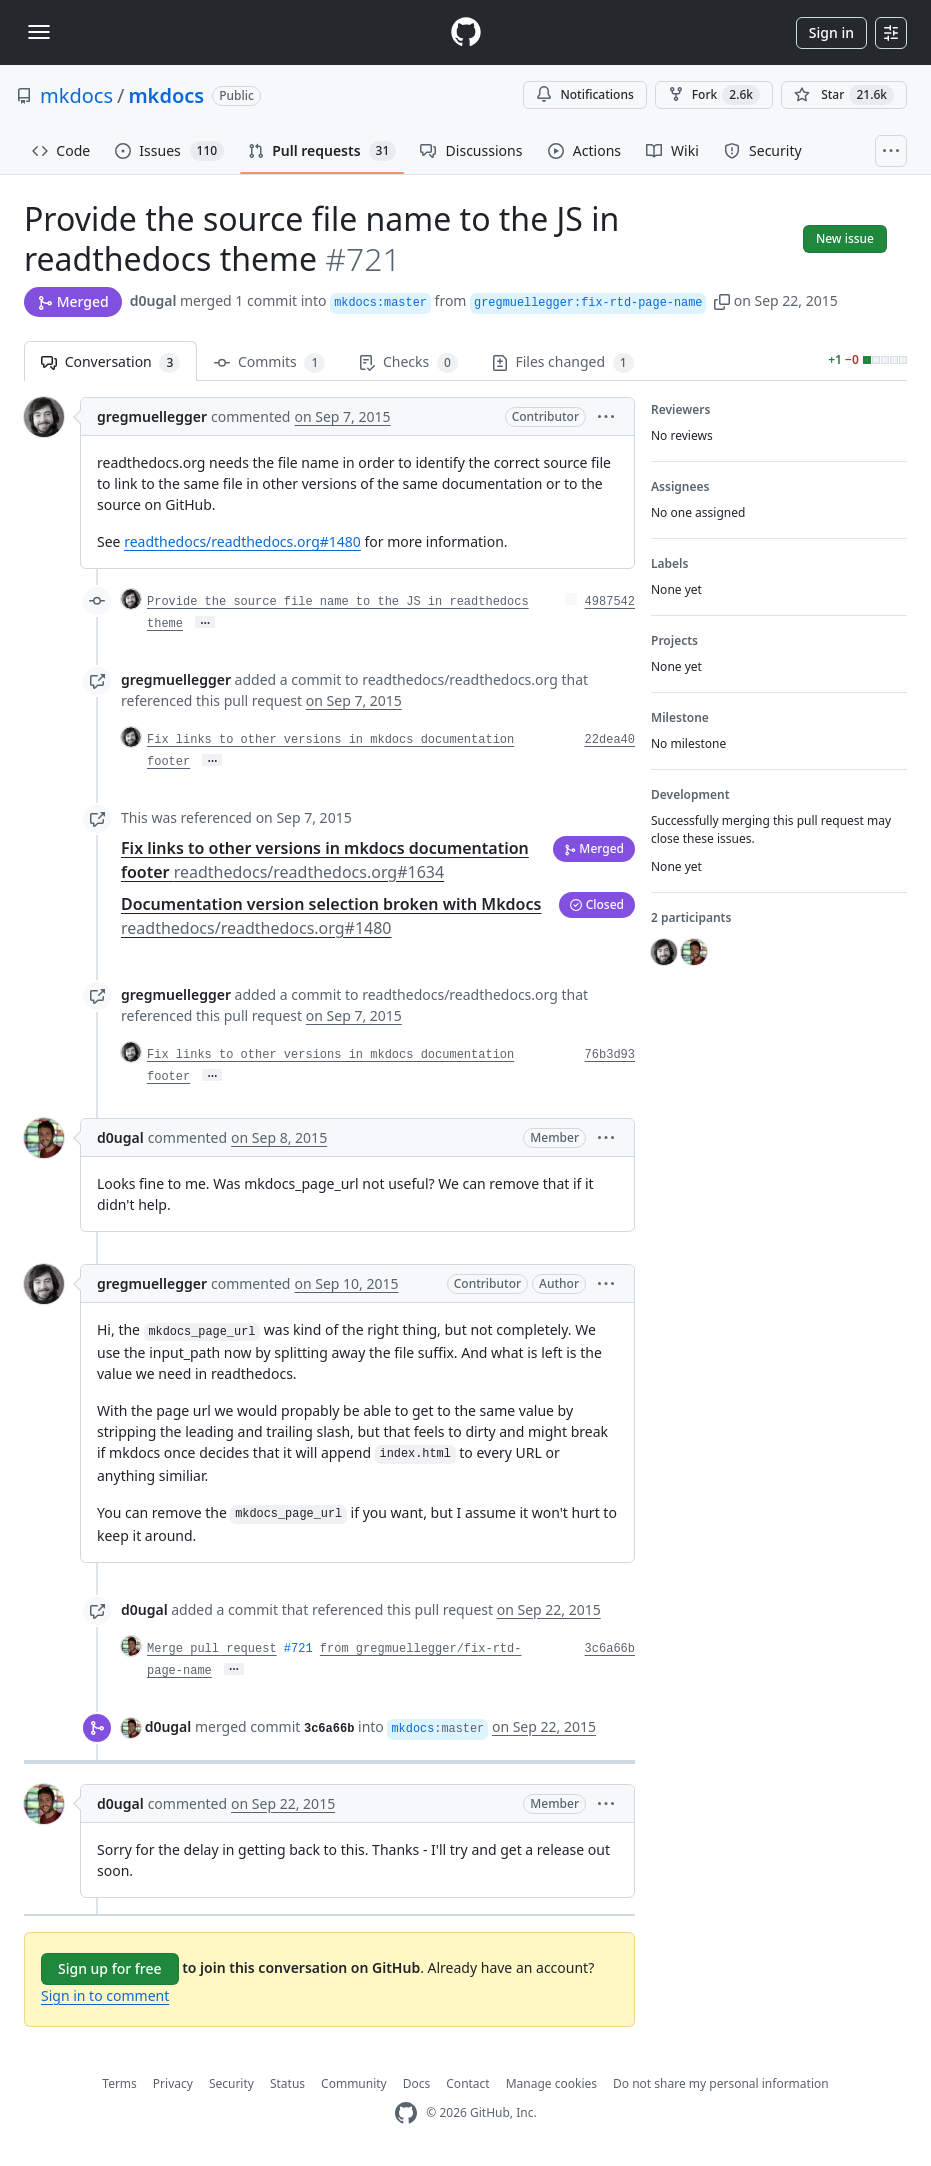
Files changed (563, 362)
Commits (269, 362)
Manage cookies (551, 2083)
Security (231, 2083)
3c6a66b (610, 1649)
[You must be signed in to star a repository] (844, 95)
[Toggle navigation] (39, 32)
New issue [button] (845, 238)
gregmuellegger (152, 416)
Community (354, 2083)
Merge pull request (212, 1649)
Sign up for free (110, 1968)
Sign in (831, 32)
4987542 (610, 602)
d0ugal (153, 300)
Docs (417, 2083)
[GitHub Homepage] (406, 2113)
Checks (408, 362)
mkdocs (76, 95)
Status (287, 2083)
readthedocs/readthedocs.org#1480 (242, 541)
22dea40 (610, 740)
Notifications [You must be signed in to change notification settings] (584, 94)
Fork (714, 95)
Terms (119, 2083)
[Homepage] (466, 32)
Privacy (173, 2083)
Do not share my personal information (721, 2083)
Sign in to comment (105, 1995)
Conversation (110, 362)
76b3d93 (610, 1055)
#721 (298, 1649)
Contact (467, 2083)
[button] (722, 300)
